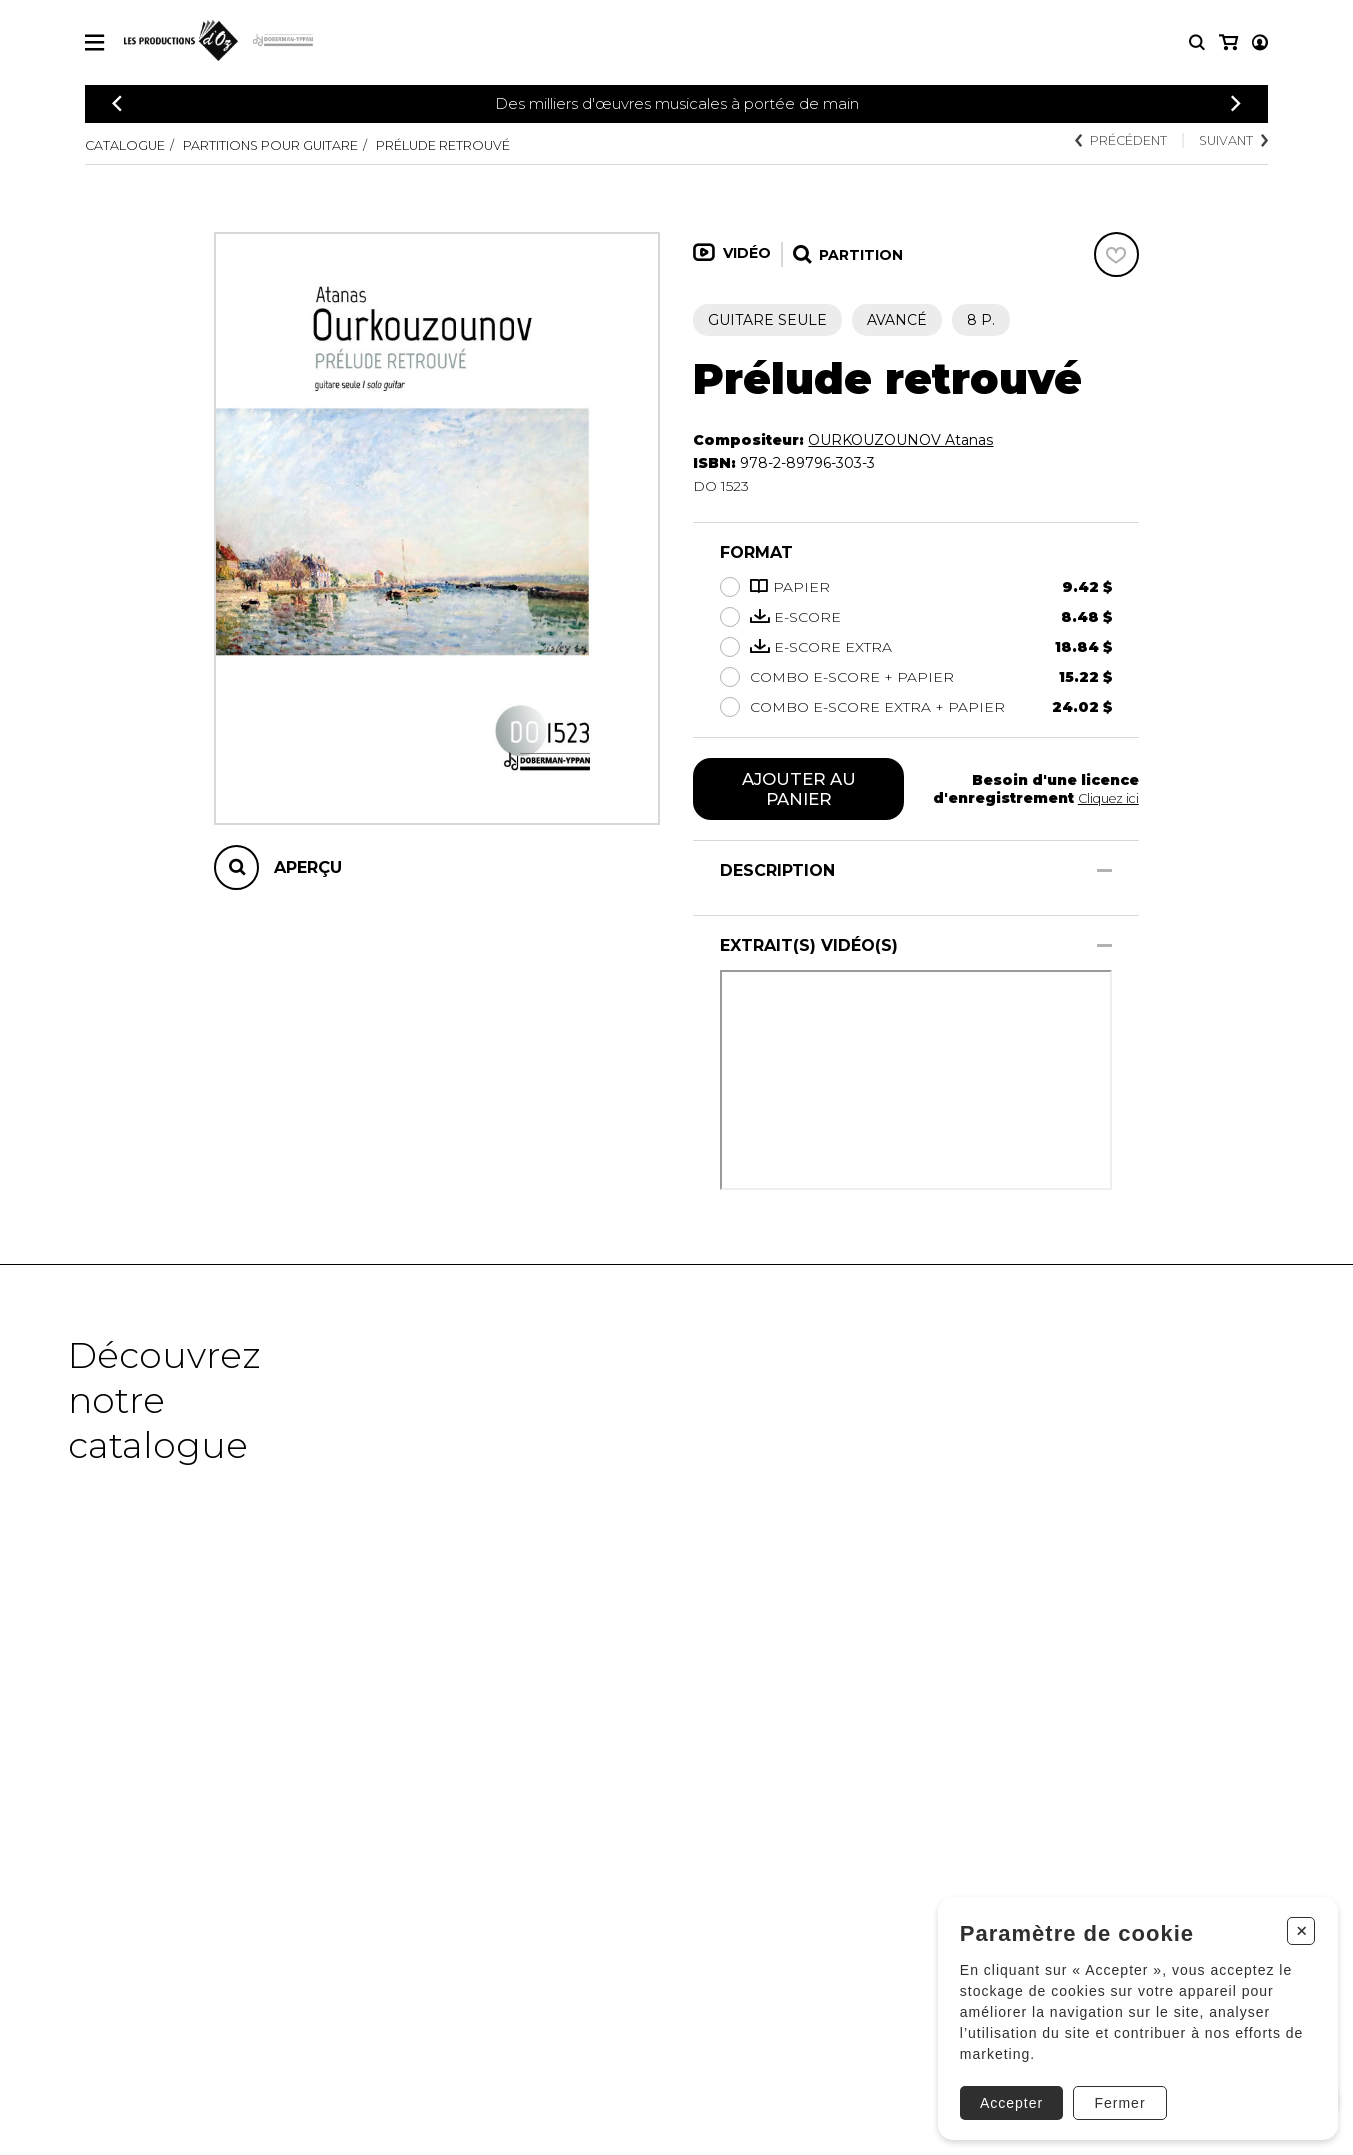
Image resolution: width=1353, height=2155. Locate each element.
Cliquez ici (1105, 800)
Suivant (1228, 142)
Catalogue (130, 145)
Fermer (1113, 2091)
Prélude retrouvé (497, 145)
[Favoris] (1116, 254)
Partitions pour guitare (296, 145)
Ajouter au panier (798, 791)
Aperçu (308, 867)
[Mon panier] (1258, 42)
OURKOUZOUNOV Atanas (900, 440)
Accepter (1004, 2091)
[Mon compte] (1227, 42)
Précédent (1101, 142)
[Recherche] (1197, 42)
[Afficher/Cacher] (1104, 874)
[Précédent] (117, 103)
